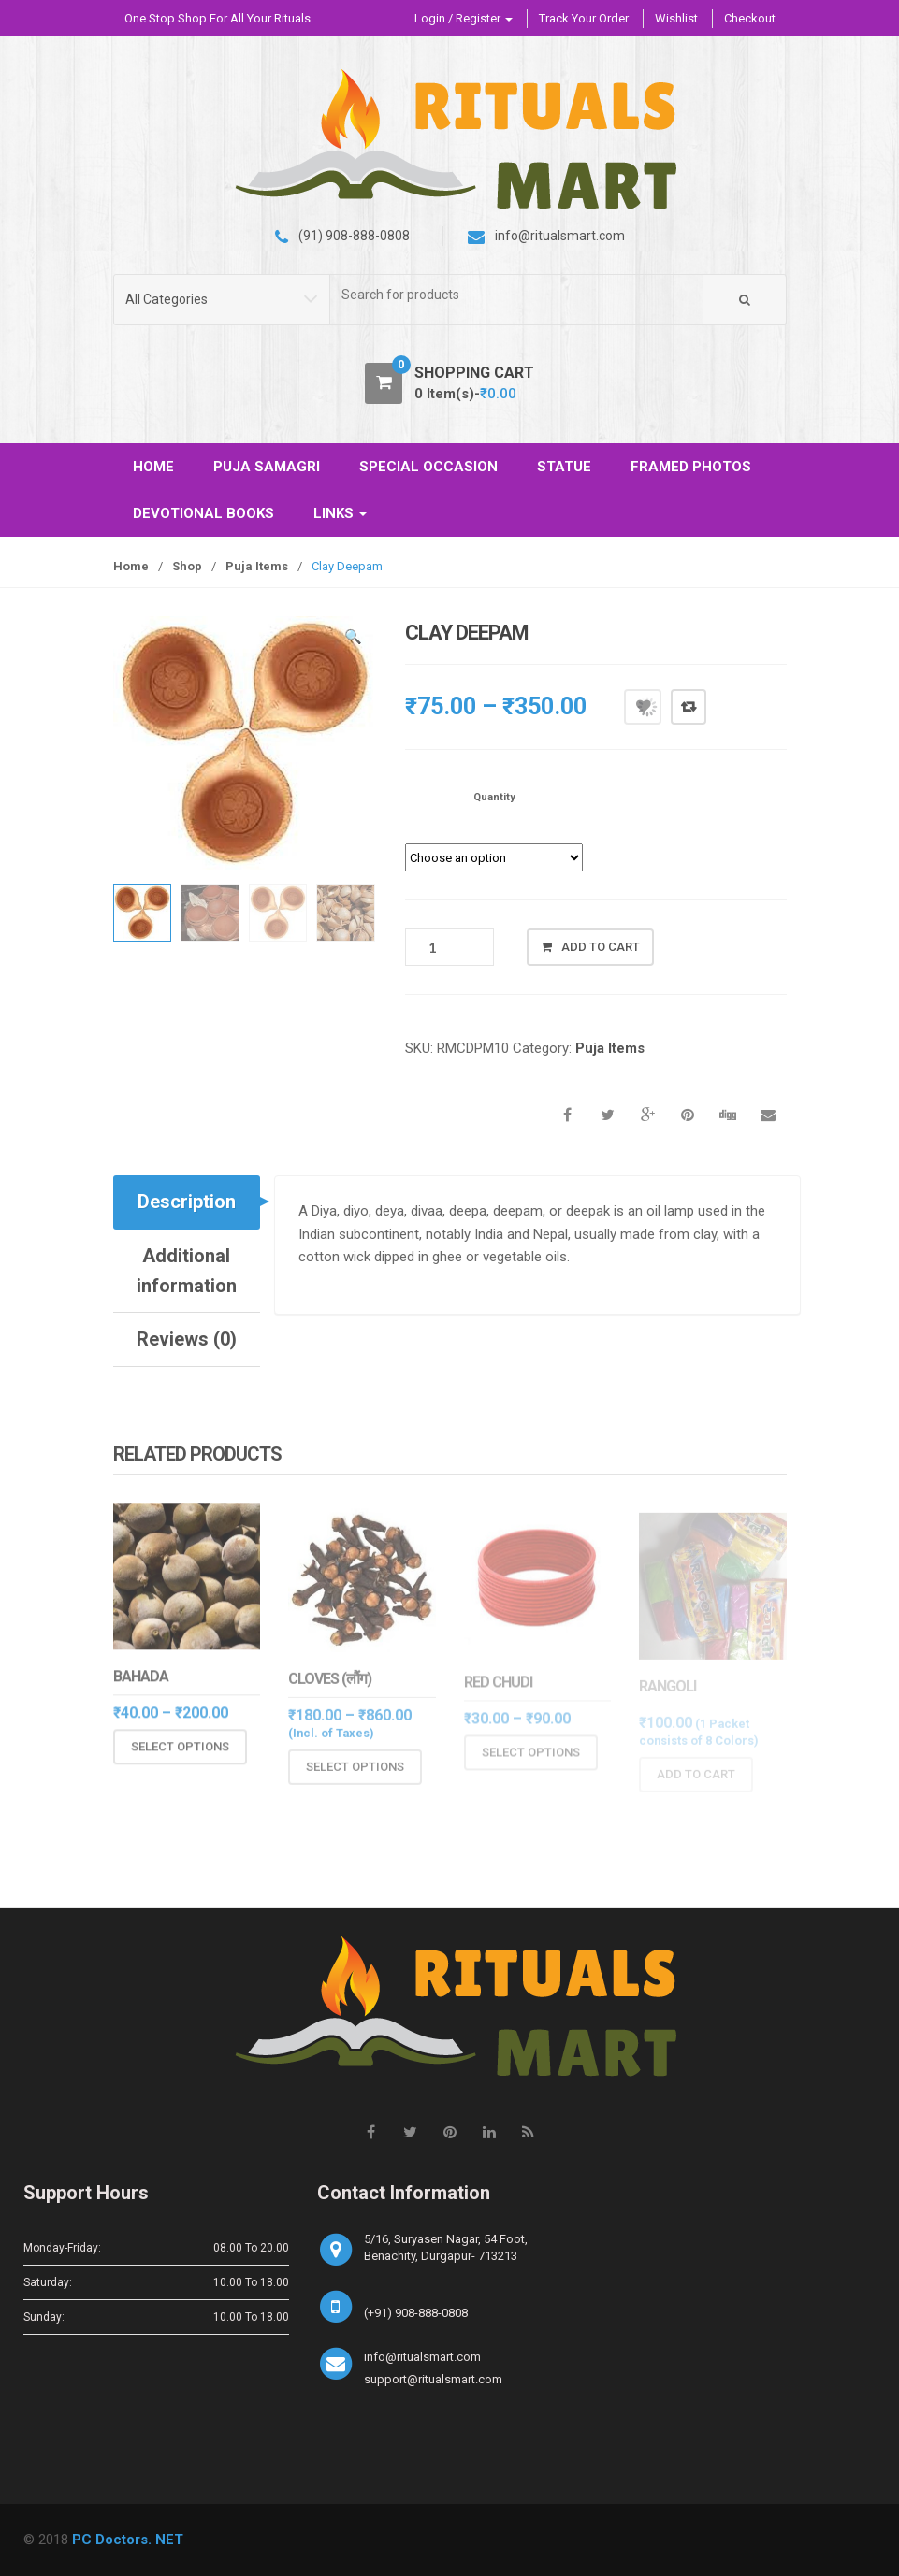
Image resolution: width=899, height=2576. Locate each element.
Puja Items (256, 566)
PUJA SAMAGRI (266, 466)
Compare (688, 707)
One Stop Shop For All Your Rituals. (218, 18)
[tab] (187, 1202)
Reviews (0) (187, 1339)
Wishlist (676, 18)
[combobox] (516, 295)
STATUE (564, 466)
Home (131, 566)
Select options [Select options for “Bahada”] (180, 1757)
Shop (187, 566)
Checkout (750, 18)
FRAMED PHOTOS (691, 466)
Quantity (494, 797)
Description (187, 1201)
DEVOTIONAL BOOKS (203, 513)
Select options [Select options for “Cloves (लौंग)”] (355, 1778)
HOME (153, 466)
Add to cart (600, 947)
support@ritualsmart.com (433, 2379)
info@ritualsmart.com (422, 2357)
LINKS (340, 513)
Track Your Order (584, 18)
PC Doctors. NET (127, 2539)
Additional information (187, 1271)
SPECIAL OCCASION (428, 466)
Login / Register (463, 18)
